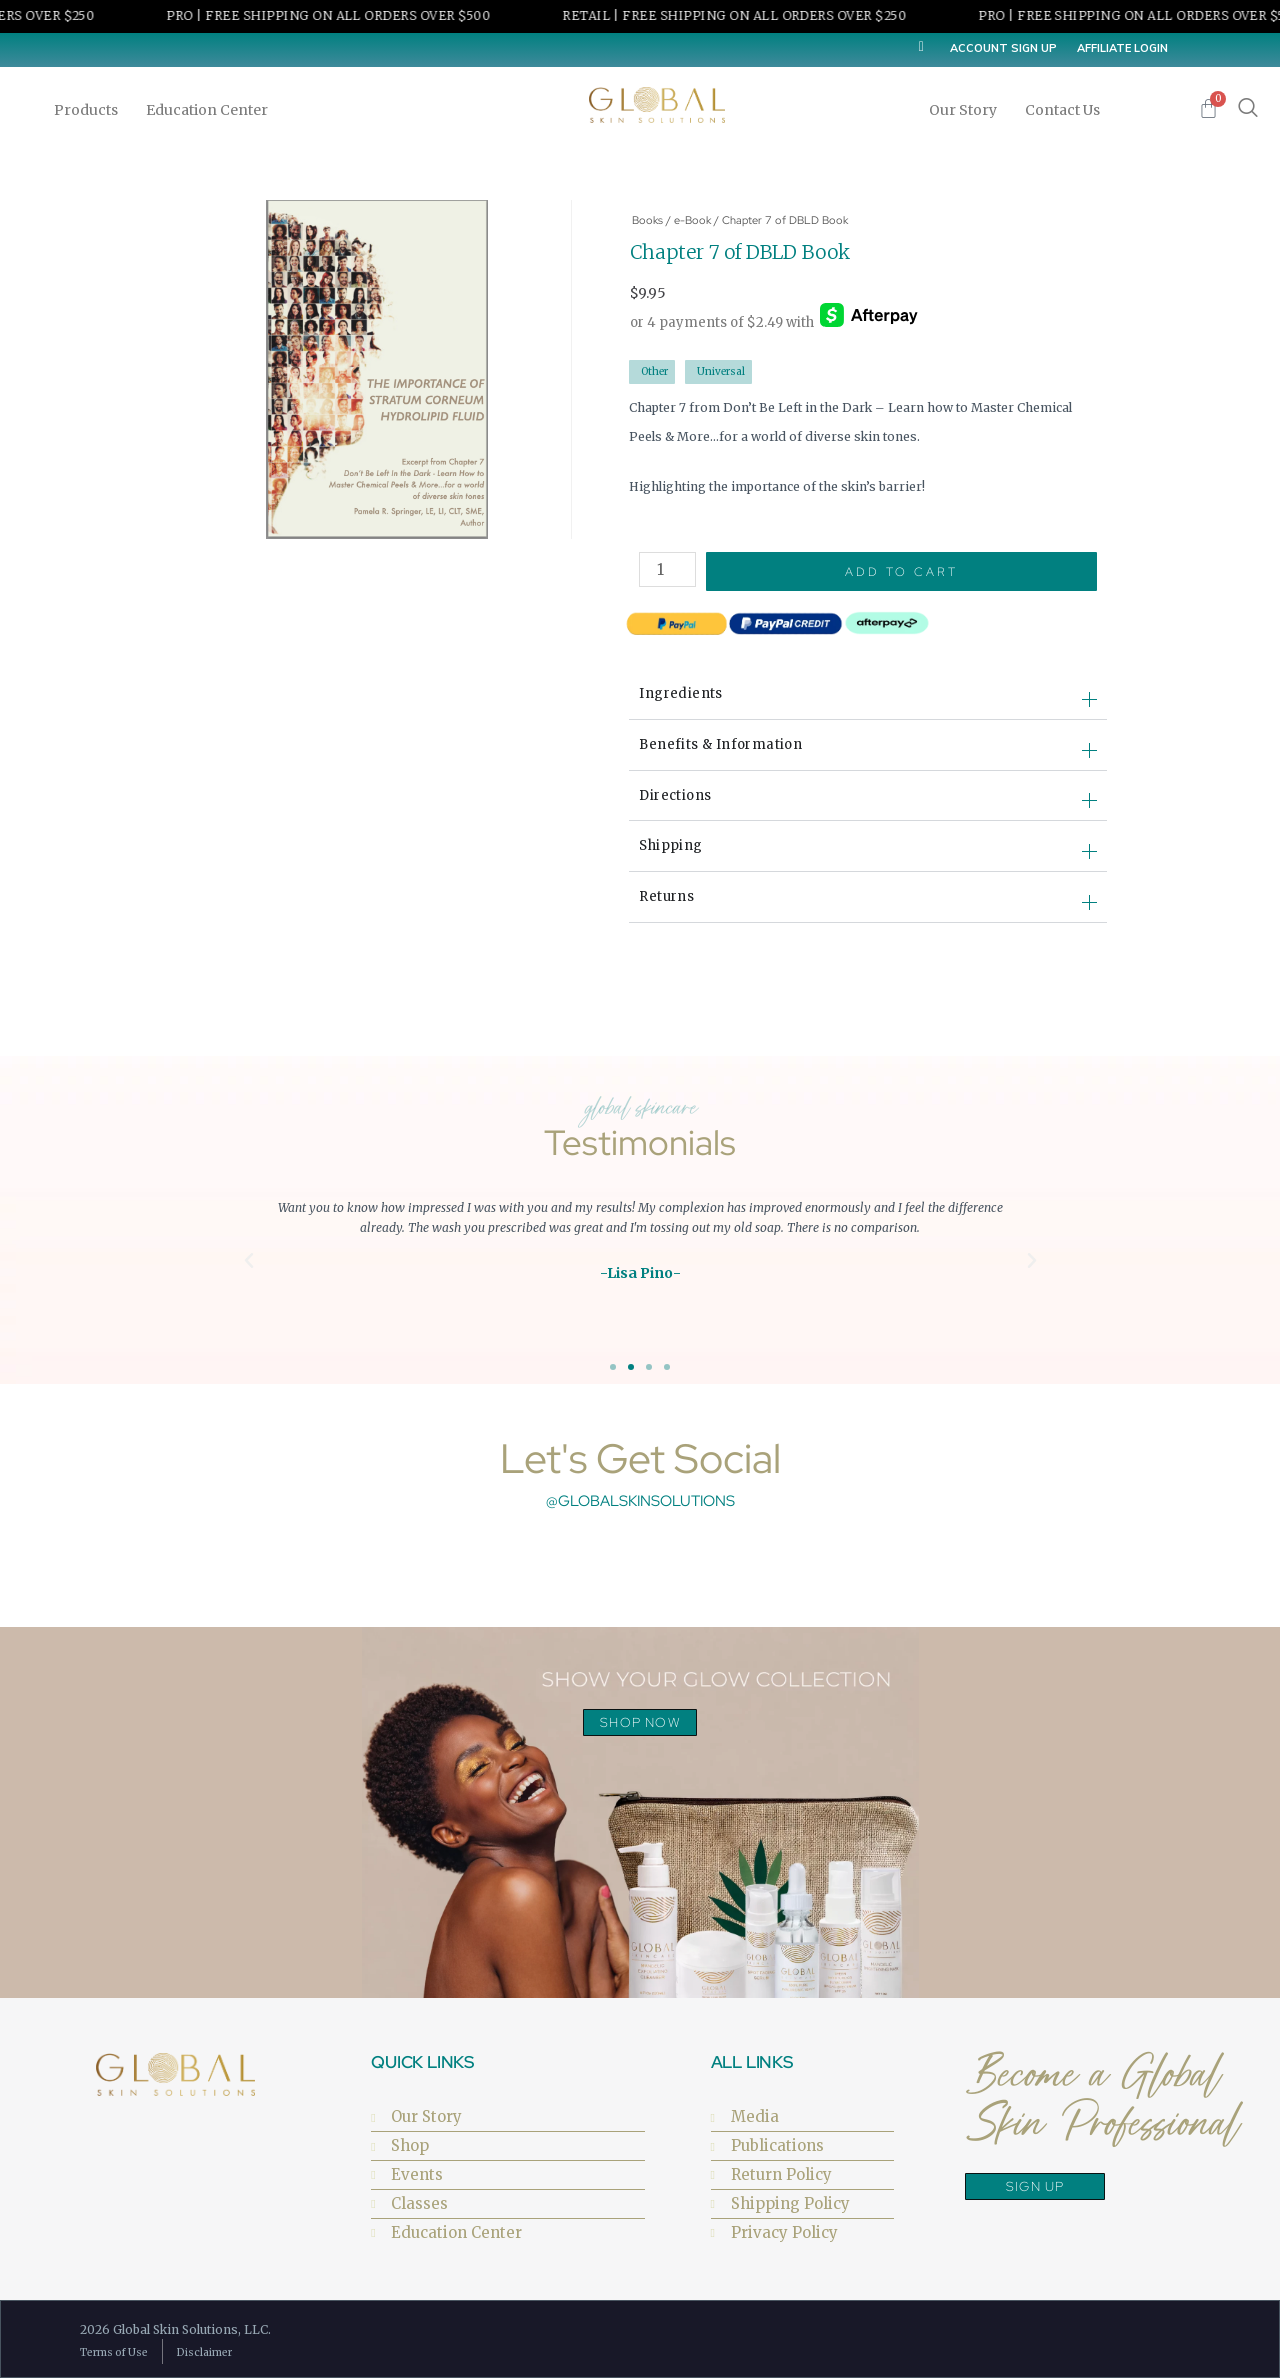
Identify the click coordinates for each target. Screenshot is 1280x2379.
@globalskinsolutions (640, 1501)
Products (91, 110)
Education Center (212, 110)
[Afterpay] (869, 316)
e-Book (692, 220)
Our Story (968, 110)
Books (647, 220)
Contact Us (1062, 110)
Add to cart (902, 572)
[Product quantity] (668, 569)
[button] (249, 1261)
